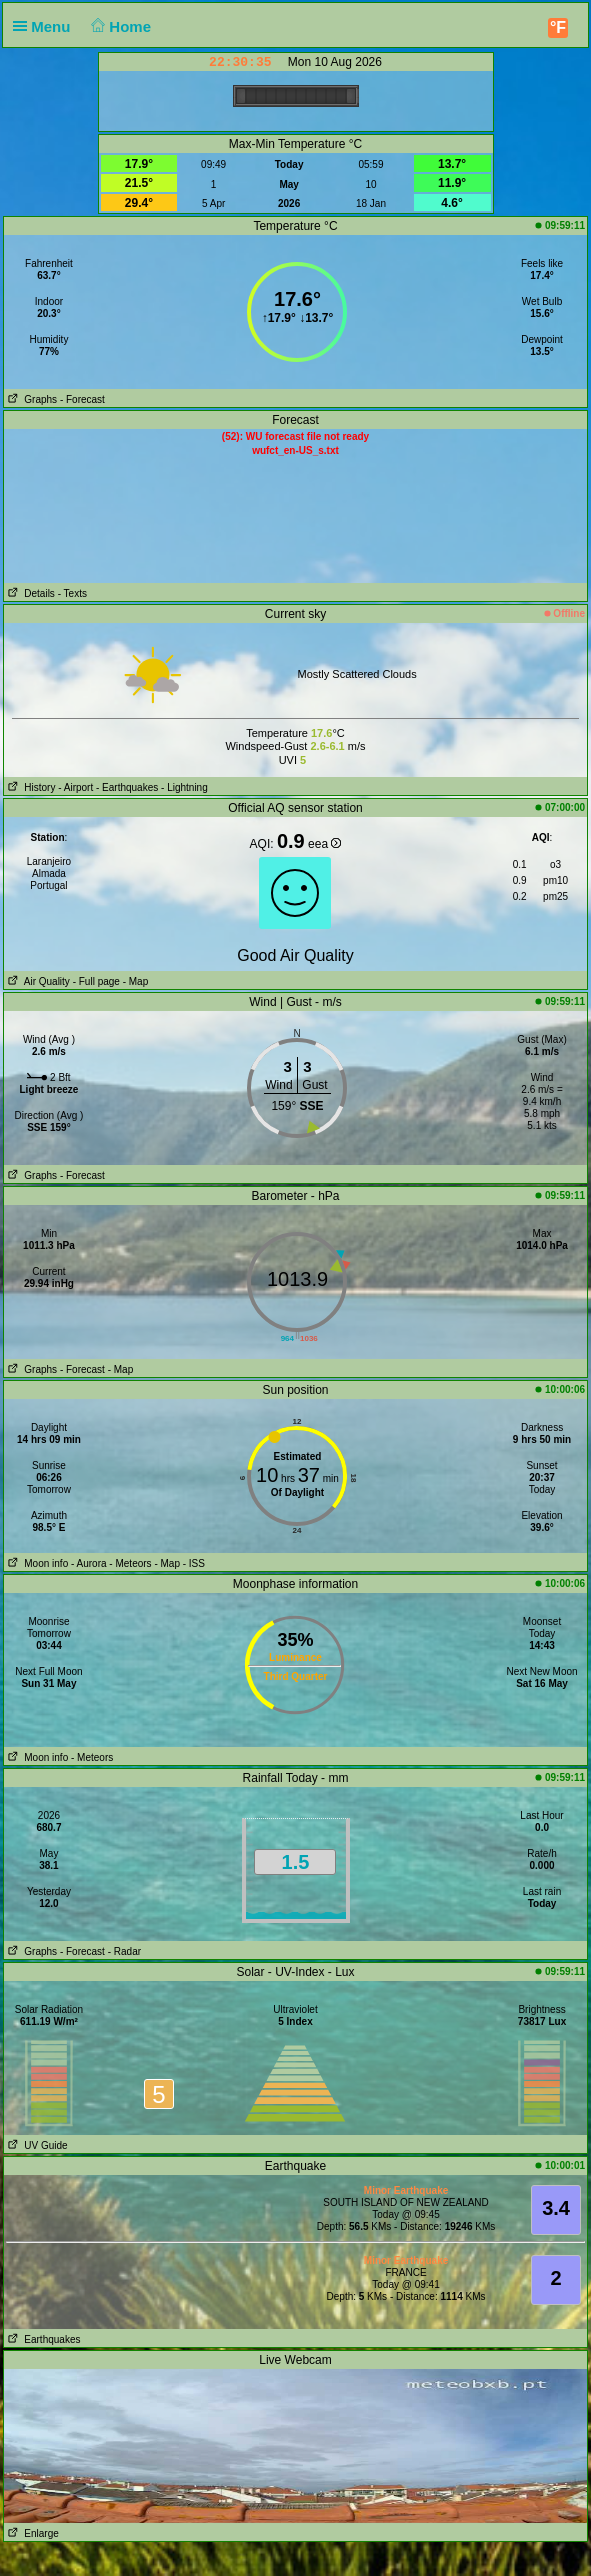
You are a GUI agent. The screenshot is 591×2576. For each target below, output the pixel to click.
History (29, 787)
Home (119, 26)
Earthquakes (42, 2339)
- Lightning (184, 787)
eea (324, 844)
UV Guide (36, 2145)
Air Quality (37, 981)
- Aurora (89, 1563)
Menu (46, 26)
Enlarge (31, 2533)
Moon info (36, 1563)
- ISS (194, 1563)
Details (29, 593)
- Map (134, 981)
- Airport (75, 787)
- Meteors (130, 1563)
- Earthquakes (127, 787)
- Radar (124, 1951)
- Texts (72, 593)
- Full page (96, 981)
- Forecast (82, 399)
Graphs (30, 399)
